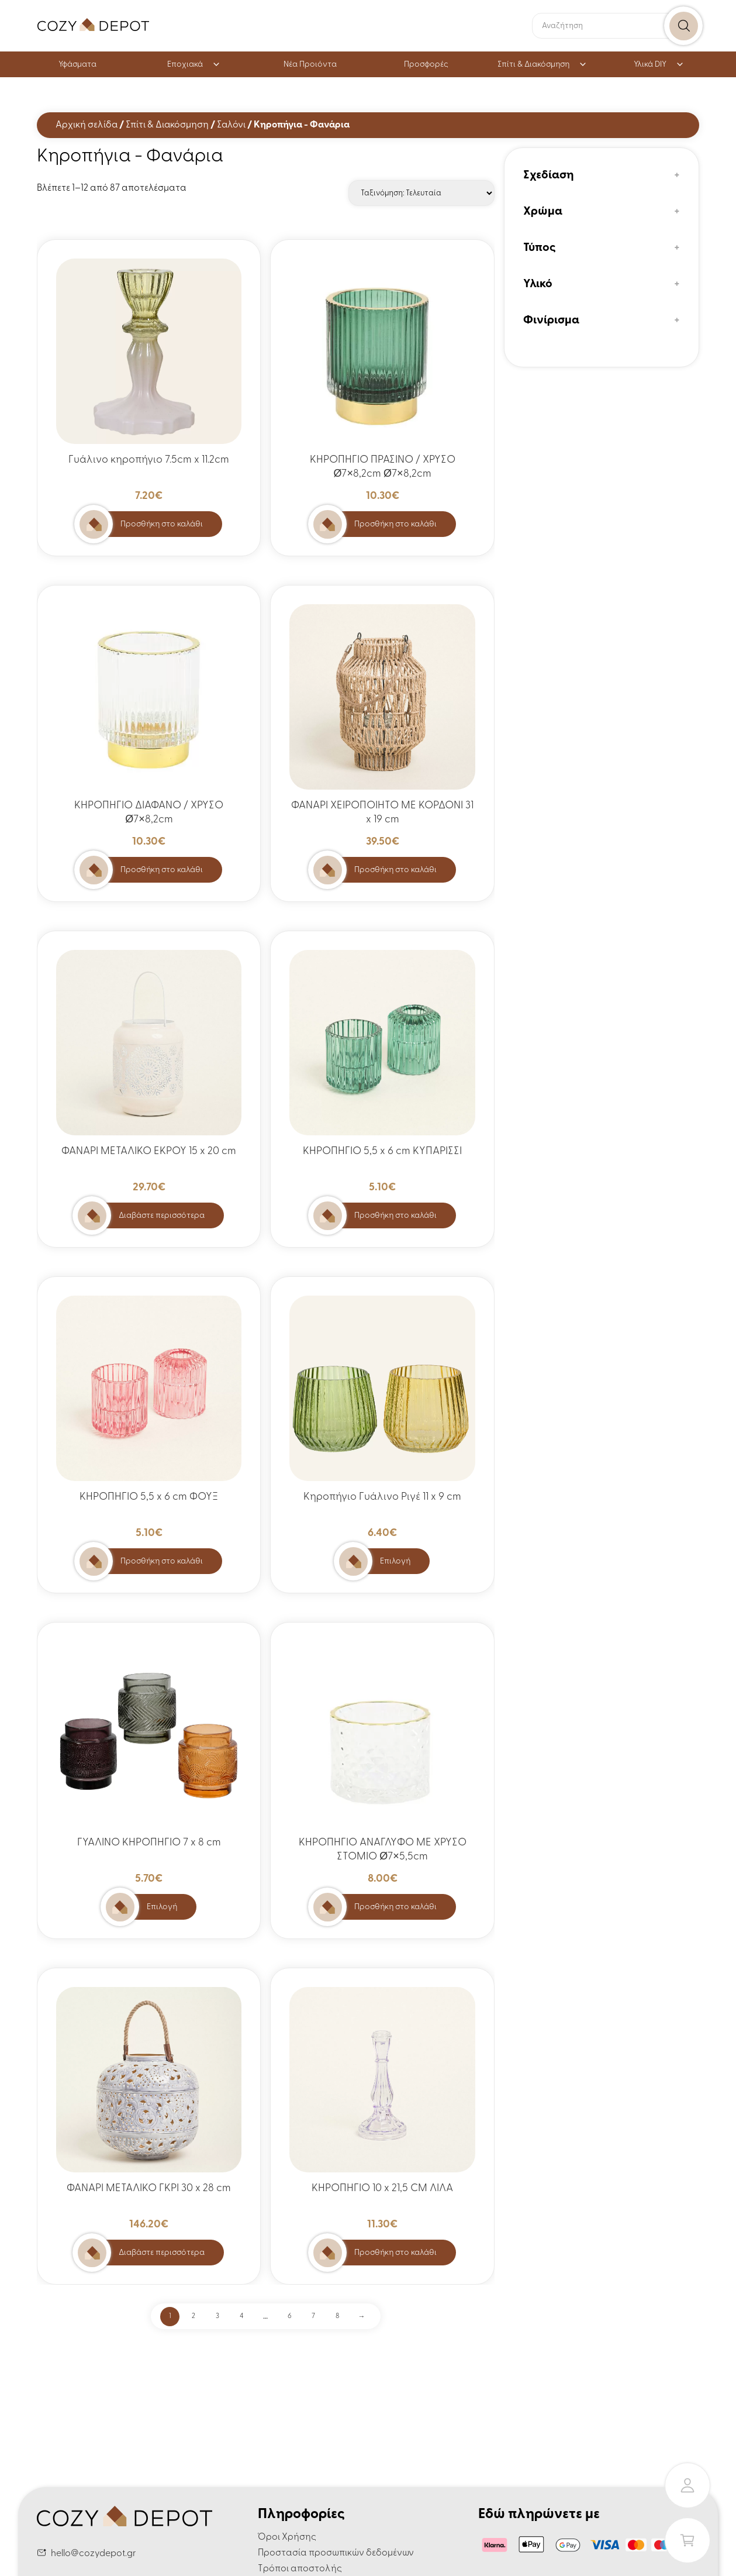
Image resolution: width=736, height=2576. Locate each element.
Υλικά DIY (659, 64)
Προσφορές (426, 64)
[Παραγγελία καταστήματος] (421, 193)
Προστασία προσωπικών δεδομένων (336, 2553)
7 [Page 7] (313, 2316)
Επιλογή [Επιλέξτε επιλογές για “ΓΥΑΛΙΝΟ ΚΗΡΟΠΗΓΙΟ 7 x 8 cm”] (162, 1907)
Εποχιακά (193, 64)
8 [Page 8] (337, 2316)
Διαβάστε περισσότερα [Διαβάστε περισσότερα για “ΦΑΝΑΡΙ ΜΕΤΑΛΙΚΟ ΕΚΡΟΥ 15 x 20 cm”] (162, 1215)
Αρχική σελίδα (87, 125)
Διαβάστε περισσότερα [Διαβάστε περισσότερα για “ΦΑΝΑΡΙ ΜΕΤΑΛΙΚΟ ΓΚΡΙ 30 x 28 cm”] (162, 2252)
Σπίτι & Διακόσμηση (542, 64)
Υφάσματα (77, 64)
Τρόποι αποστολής (300, 2569)
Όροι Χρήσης (287, 2537)
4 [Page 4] (241, 2316)
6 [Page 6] (290, 2316)
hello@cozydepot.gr (93, 2553)
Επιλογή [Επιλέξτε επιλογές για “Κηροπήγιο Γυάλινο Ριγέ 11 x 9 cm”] (395, 1561)
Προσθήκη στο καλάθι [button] (161, 524)
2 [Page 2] (193, 2316)
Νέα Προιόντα (310, 64)
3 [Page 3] (217, 2316)
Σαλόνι (231, 125)
